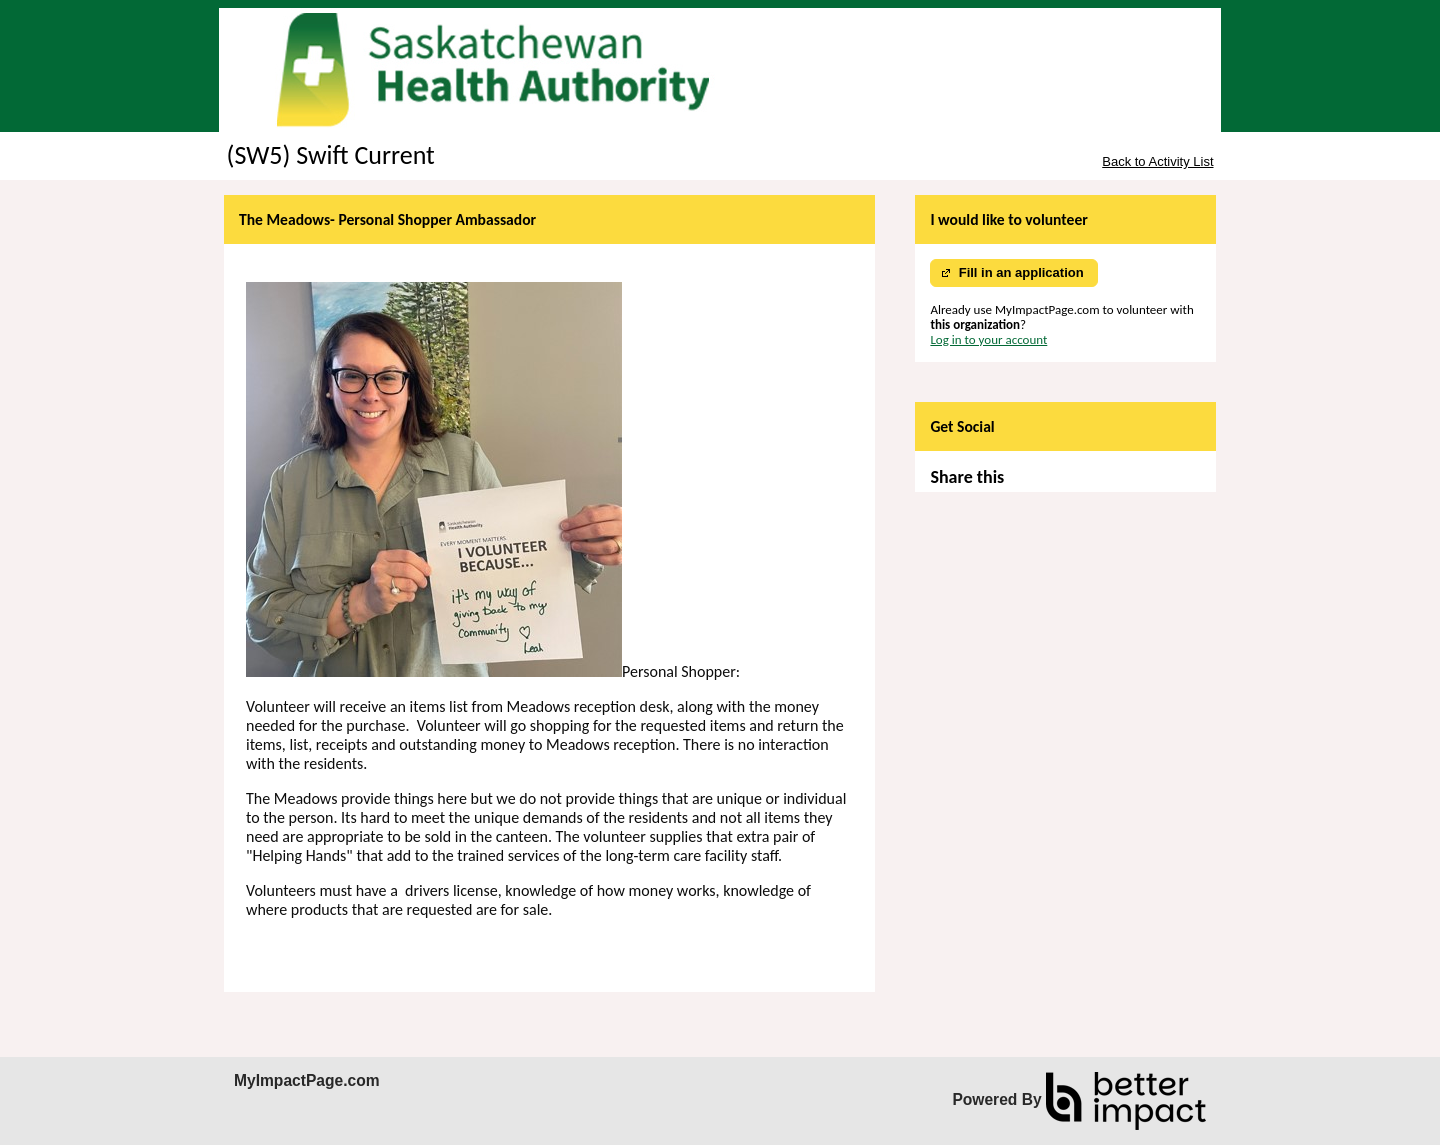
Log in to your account (988, 339)
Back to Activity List (1157, 161)
